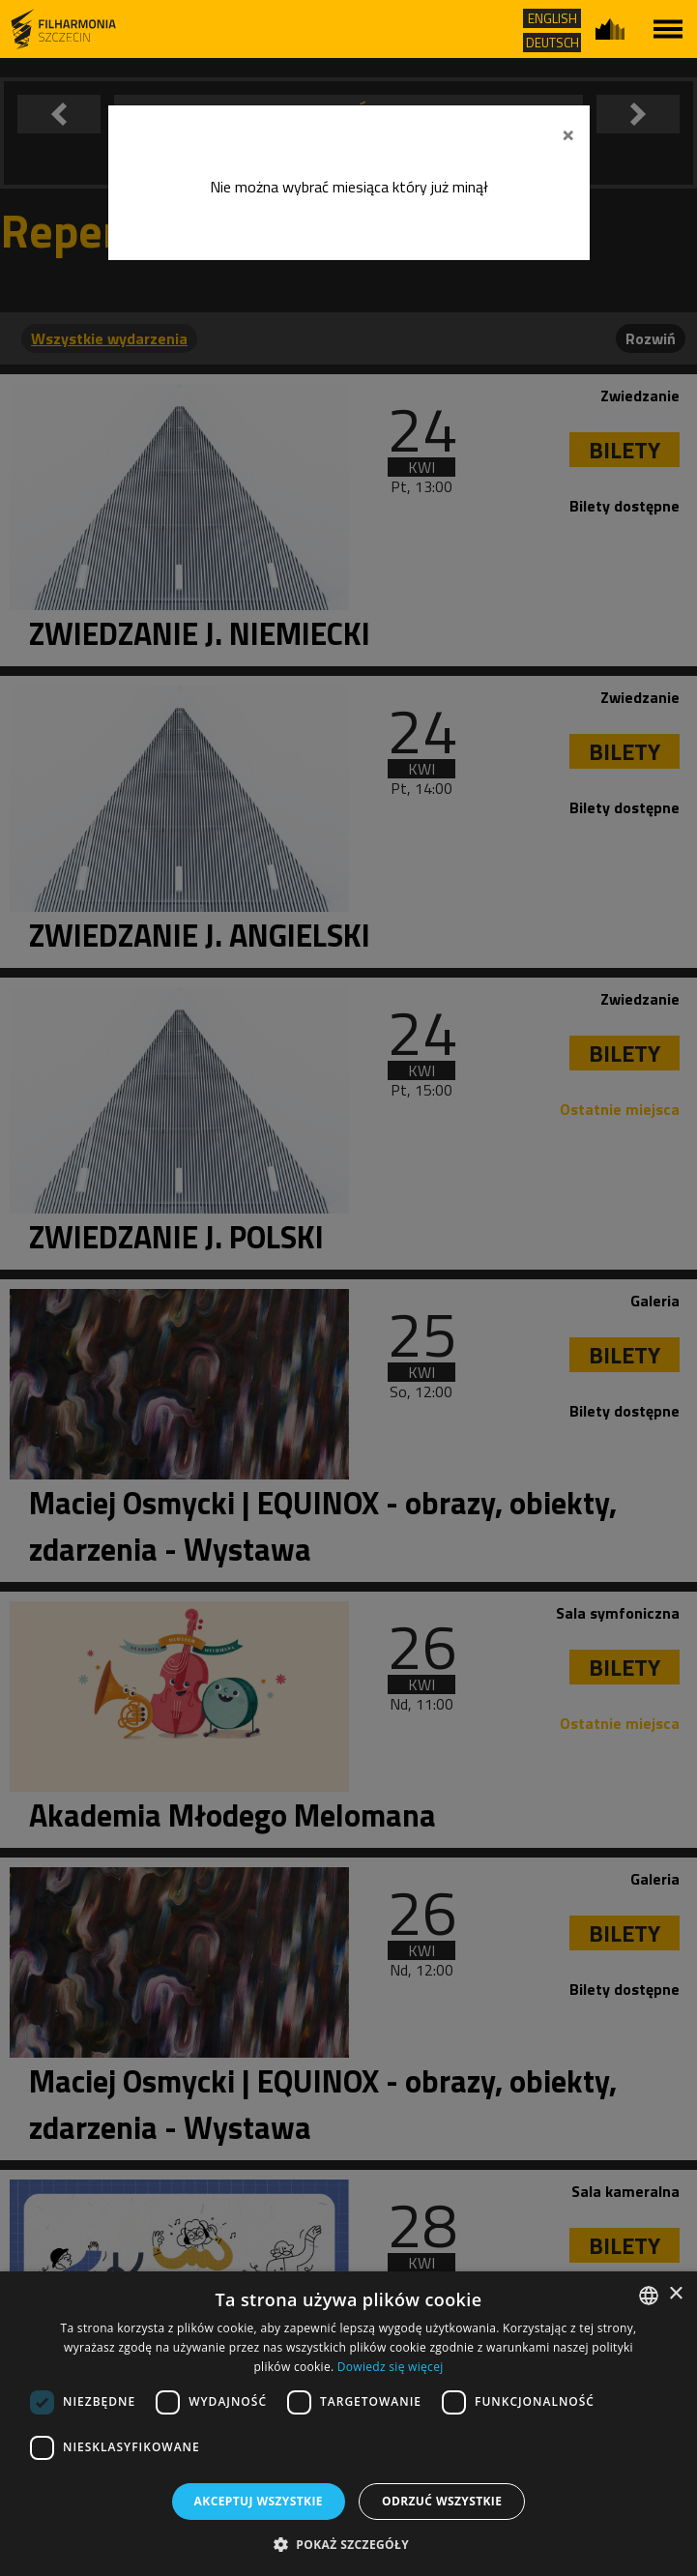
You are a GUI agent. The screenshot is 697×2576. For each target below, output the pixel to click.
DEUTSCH (552, 42)
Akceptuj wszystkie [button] (258, 2501)
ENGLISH (552, 18)
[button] (348, 2543)
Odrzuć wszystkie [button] (442, 2501)
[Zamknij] (568, 132)
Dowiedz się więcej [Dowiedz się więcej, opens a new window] (390, 2366)
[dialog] (348, 2423)
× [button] (675, 2294)
